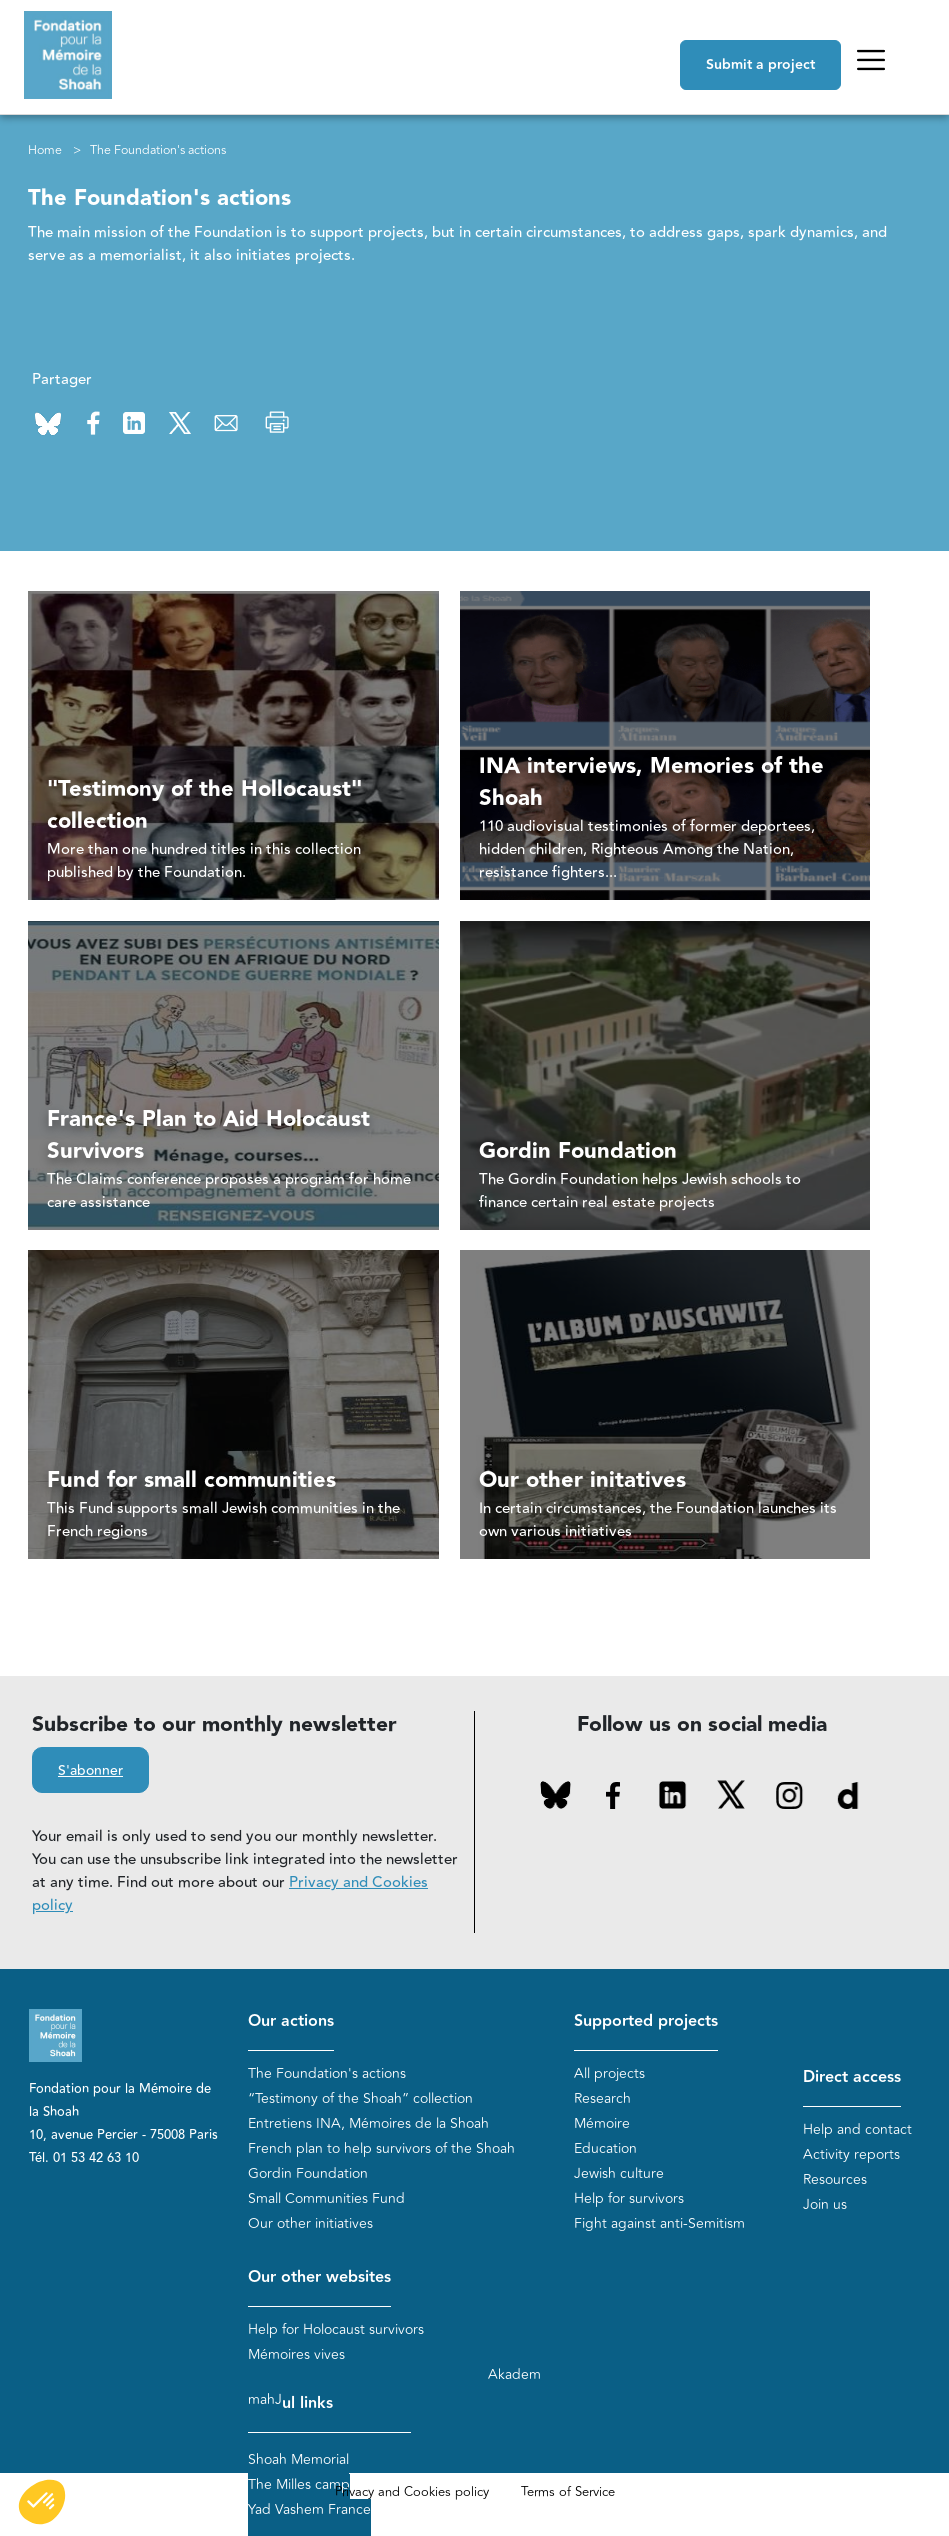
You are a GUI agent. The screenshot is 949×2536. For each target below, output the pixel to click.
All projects (609, 2073)
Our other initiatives (310, 2223)
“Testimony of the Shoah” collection (360, 2098)
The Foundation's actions (327, 2073)
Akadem (514, 2374)
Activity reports (851, 2154)
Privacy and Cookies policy (412, 2492)
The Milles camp (299, 2484)
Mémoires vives (296, 2354)
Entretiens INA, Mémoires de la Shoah (368, 2123)
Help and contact (857, 2129)
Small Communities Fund (326, 2198)
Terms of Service (568, 2492)
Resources (835, 2179)
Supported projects (646, 2021)
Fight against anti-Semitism (659, 2223)
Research (602, 2098)
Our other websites (319, 2277)
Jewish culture (619, 2173)
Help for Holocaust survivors (336, 2329)
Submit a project (760, 65)
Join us (825, 2204)
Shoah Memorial (298, 2459)
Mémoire (602, 2123)
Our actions (291, 2021)
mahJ (265, 2399)
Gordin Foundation (308, 2173)
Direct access (852, 2077)
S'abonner (90, 1771)
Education (605, 2148)
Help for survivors (629, 2198)
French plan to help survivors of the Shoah (381, 2148)
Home (45, 150)
